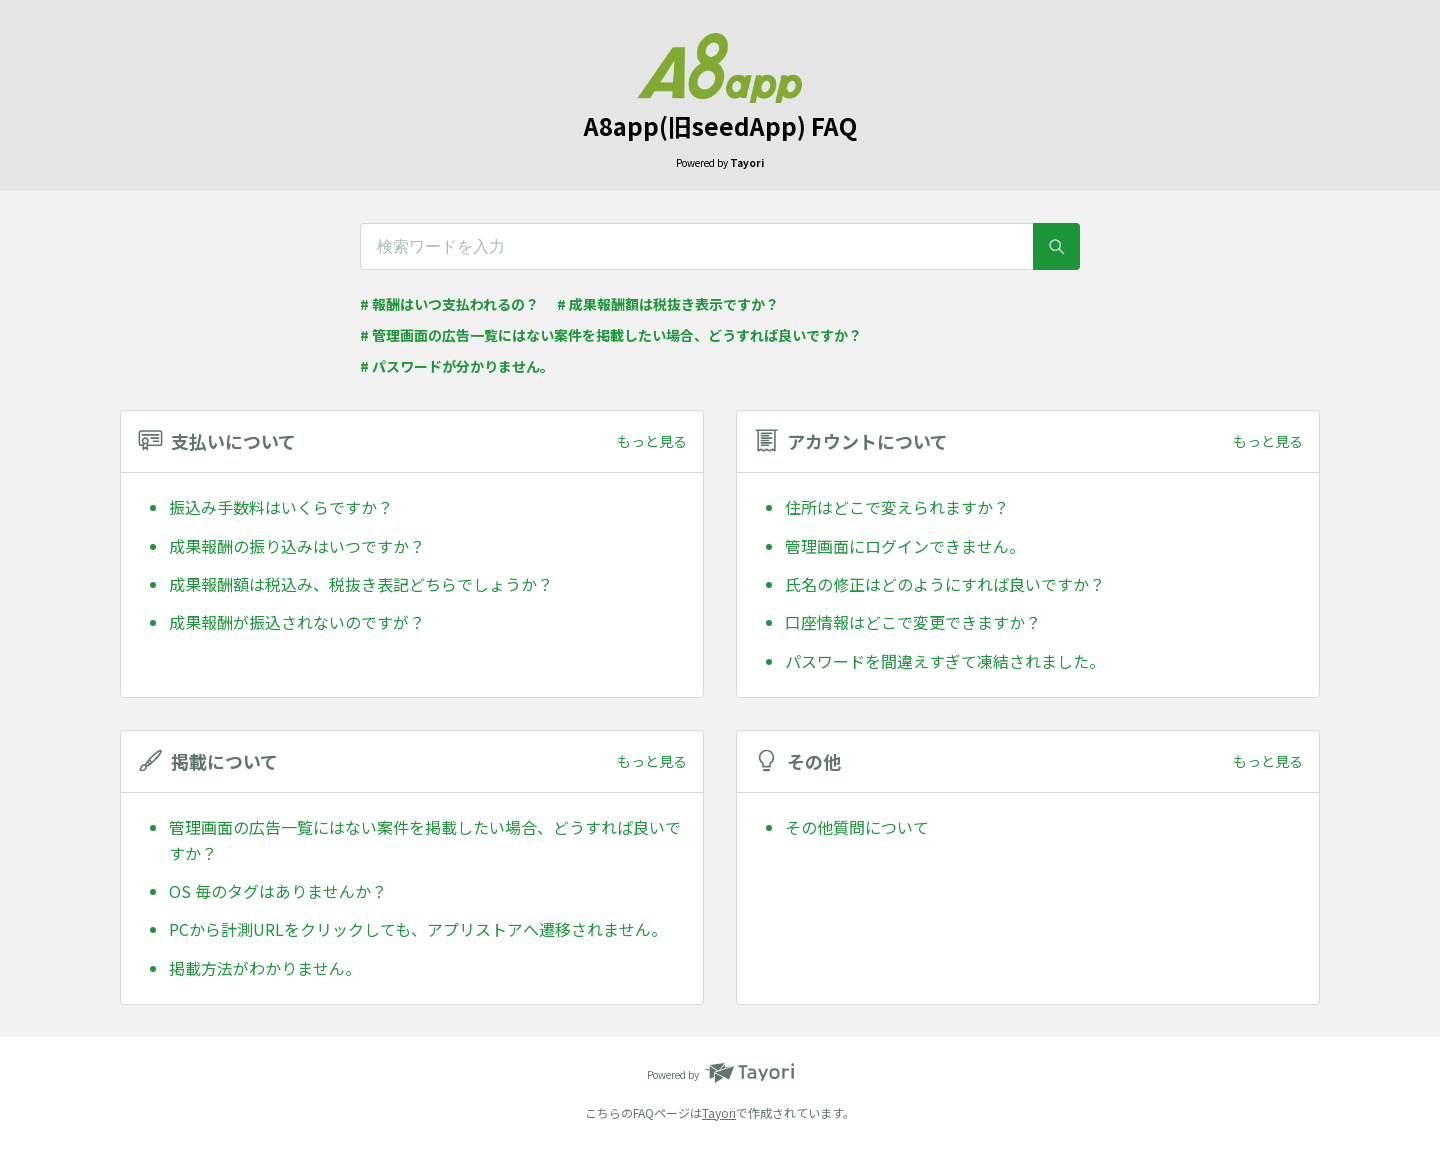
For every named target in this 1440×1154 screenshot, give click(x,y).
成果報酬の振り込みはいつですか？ (297, 546)
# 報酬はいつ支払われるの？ (449, 304)
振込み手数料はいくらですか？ (281, 507)
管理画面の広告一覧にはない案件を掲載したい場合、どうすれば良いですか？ (425, 840)
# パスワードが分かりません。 (457, 366)
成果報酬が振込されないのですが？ (297, 622)
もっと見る (652, 441)
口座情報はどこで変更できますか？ (913, 622)
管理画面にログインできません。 (905, 546)
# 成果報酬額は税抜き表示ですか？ (668, 304)
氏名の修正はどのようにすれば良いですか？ (945, 584)
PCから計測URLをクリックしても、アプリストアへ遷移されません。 (418, 929)
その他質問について (857, 827)
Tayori (719, 1112)
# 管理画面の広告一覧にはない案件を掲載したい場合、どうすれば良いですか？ (611, 335)
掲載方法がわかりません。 (265, 968)
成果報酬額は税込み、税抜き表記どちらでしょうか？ (361, 584)
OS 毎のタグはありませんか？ (278, 891)
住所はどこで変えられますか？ (897, 507)
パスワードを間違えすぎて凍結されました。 (945, 661)
